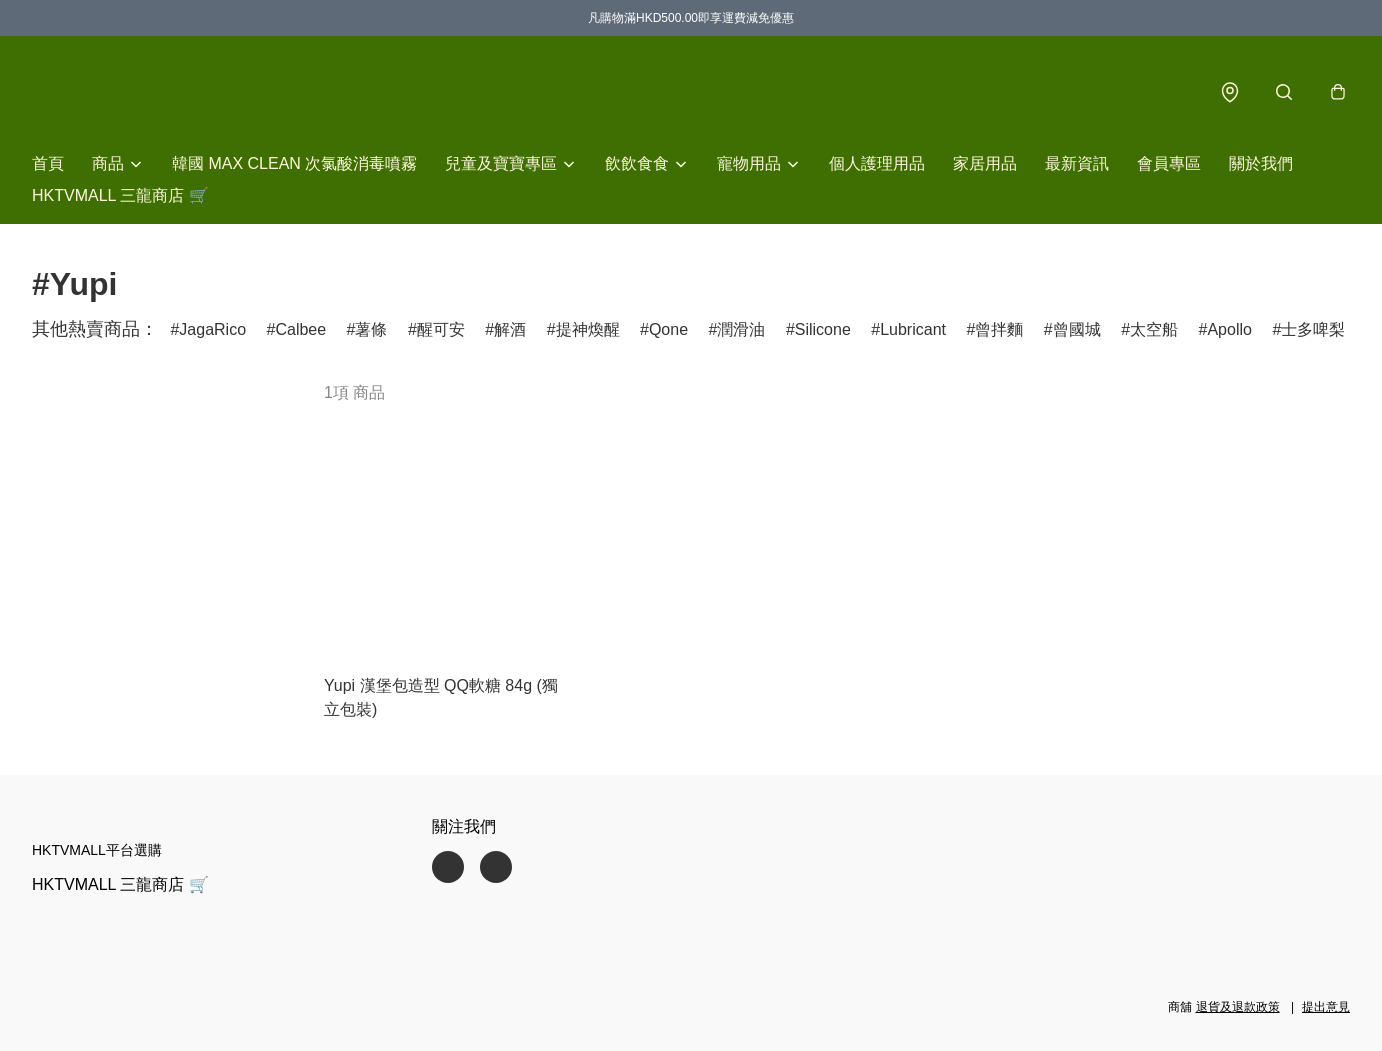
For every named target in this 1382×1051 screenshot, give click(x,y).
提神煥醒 (588, 329)
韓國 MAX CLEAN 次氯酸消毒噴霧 (294, 163)
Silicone (823, 329)
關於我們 (1261, 163)
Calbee (300, 329)
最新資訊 (1077, 163)
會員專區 (1169, 163)
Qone (668, 329)
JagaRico (212, 329)
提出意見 (1326, 1007)
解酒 (510, 329)
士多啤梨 (1313, 329)
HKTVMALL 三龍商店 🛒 (120, 195)
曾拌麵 (999, 329)
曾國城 (1077, 329)
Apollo (1229, 329)
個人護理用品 (877, 163)
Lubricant (913, 329)
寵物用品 (749, 163)
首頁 (48, 163)
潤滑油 (741, 329)
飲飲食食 (637, 163)
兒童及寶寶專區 (501, 163)
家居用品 (985, 163)
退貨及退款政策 (1238, 1007)
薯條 (371, 329)
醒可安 (441, 329)
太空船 (1154, 329)
